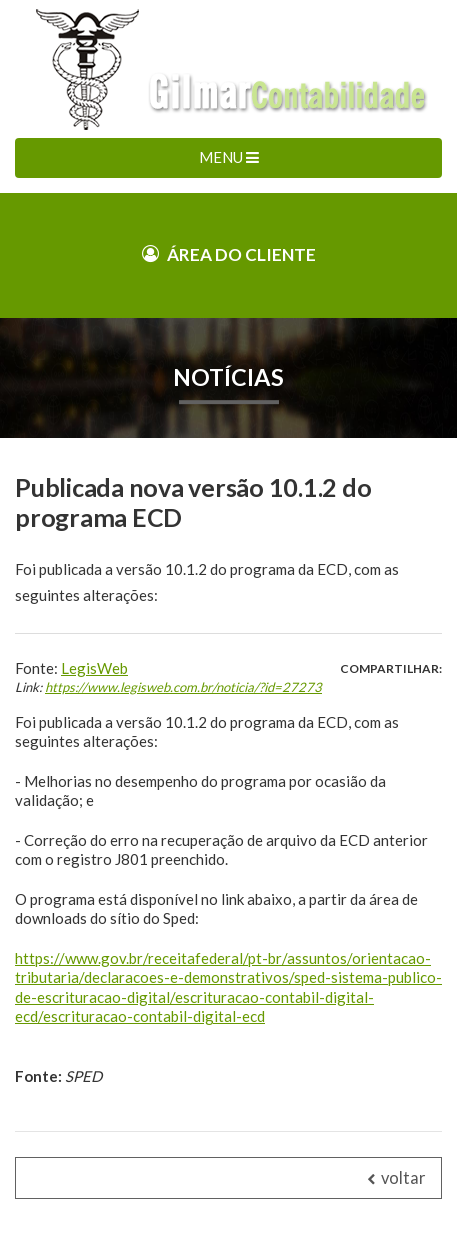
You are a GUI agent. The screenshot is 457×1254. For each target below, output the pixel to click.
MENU (229, 157)
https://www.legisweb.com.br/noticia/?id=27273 (183, 687)
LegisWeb (94, 668)
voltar (396, 1178)
